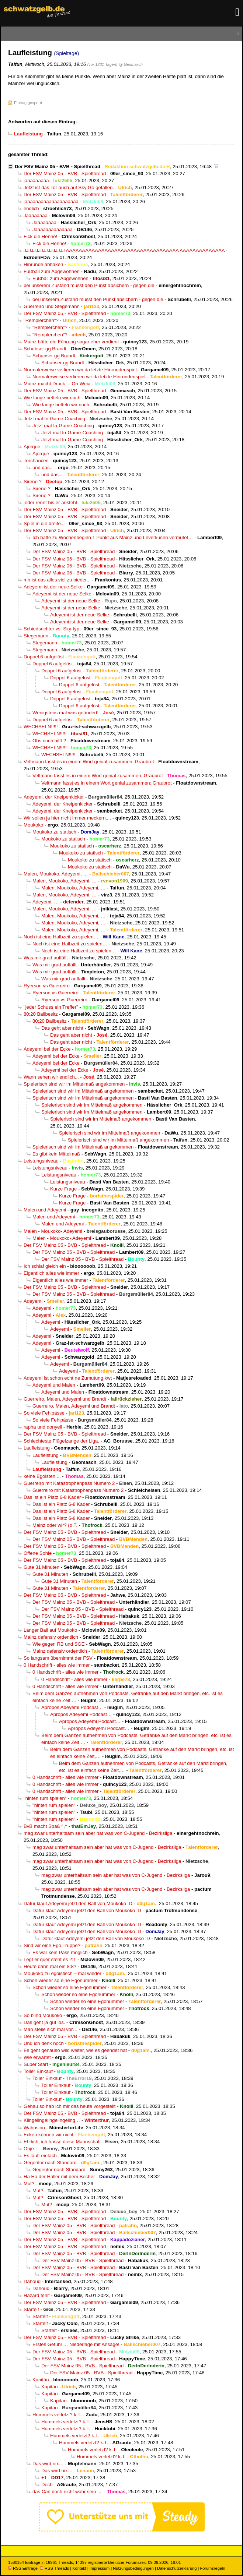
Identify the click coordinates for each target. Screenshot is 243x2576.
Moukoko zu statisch (54, 832)
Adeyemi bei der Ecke (47, 1049)
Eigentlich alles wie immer (51, 1273)
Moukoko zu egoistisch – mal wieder (62, 1973)
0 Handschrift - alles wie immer (57, 1665)
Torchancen (36, 460)
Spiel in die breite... (44, 523)
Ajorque (32, 446)
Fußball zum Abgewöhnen (52, 271)
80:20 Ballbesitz (41, 1014)
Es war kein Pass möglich (60, 1952)
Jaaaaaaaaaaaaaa (52, 229)
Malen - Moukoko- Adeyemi (53, 1231)
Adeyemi (33, 1301)
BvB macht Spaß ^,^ (45, 1826)
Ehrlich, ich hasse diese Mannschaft (62, 2141)
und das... (43, 467)
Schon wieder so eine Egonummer (61, 1980)
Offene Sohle (38, 1553)
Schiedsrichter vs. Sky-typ (51, 628)
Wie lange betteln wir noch (52, 397)
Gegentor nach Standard (50, 2162)
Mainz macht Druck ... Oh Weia (57, 383)
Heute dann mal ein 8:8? (50, 1966)
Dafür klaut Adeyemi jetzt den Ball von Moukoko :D (78, 1903)
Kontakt (79, 2568)
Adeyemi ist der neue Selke (53, 587)
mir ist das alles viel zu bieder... (57, 580)
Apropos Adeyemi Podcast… (72, 1707)
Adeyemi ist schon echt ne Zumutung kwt (68, 1378)
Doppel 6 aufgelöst (44, 656)
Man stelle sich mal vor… (51, 2029)
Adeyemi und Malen (53, 1385)
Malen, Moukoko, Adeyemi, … (56, 874)
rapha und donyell (43, 1427)
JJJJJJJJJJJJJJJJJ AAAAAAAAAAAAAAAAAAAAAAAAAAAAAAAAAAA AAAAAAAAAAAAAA (124, 250)
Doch (47, 2484)
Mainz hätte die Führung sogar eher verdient (71, 341)
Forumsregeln (212, 2568)
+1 (44, 2477)
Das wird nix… (48, 2463)
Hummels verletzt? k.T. (56, 2414)
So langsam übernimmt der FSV (58, 1658)
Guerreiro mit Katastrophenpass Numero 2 (69, 1483)
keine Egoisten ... (42, 1476)
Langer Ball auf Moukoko (50, 1630)
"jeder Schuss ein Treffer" (51, 1007)
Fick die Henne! (40, 236)
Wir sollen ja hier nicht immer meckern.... (67, 818)
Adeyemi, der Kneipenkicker (54, 797)
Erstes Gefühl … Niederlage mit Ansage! (75, 2344)
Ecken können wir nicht (48, 2134)
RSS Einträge (23, 2568)
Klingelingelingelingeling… (52, 2120)
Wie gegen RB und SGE (58, 1644)
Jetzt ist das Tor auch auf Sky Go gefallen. (69, 187)
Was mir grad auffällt (46, 957)
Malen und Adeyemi (45, 1210)
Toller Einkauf (38, 2071)
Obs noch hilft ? (49, 740)
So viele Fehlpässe (44, 1413)
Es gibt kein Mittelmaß (56, 1154)
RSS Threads (54, 2568)
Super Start (36, 2064)
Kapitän (40, 2379)
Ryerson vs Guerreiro (47, 985)
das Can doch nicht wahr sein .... (67, 2491)
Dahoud (32, 2281)
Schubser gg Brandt (45, 348)
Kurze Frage (63, 1189)
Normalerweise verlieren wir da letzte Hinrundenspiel (80, 369)
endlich (31, 208)
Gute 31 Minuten (41, 1567)
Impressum (100, 2568)
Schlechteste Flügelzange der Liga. (61, 1441)
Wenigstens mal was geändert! (65, 712)
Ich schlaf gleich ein (45, 1266)
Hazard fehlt (37, 2295)
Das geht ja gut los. (44, 2022)
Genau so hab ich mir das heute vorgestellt (70, 2106)
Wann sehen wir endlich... (51, 1077)
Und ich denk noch (44, 2043)
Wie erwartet (37, 2057)
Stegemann (36, 635)
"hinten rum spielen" (45, 1798)
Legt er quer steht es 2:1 (50, 1959)
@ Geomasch (131, 64)
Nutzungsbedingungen (133, 2568)
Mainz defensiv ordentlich (51, 1637)
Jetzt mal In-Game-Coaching (54, 418)
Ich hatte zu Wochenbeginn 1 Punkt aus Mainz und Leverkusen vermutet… (112, 537)
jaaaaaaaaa (36, 180)
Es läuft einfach (40, 2155)
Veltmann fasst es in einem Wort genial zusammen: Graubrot (89, 761)
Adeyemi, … (45, 902)
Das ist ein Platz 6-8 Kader (52, 1497)
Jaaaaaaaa (36, 215)
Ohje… (31, 2148)
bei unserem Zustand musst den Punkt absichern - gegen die (89, 285)
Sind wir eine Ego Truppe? (52, 1945)
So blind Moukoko (43, 2015)
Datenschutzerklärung (177, 2568)
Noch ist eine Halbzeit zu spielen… (61, 937)
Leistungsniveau (41, 1161)
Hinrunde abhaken (43, 264)
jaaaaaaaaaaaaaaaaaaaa (51, 201)
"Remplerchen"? (41, 320)
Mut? (29, 2183)
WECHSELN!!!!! (41, 726)
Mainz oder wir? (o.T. (54, 1525)
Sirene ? (33, 481)
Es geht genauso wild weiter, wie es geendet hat (75, 2050)
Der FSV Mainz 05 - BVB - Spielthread (57, 166)
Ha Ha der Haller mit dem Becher (59, 2176)
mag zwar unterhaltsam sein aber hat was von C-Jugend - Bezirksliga (98, 1833)
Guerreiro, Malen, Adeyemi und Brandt (65, 1399)
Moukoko (33, 825)
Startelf (31, 2309)
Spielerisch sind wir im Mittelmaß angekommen (74, 1084)
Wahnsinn (34, 2127)
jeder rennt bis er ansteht (50, 502)
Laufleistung (37, 1448)
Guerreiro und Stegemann (52, 306)
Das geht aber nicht (62, 1028)
